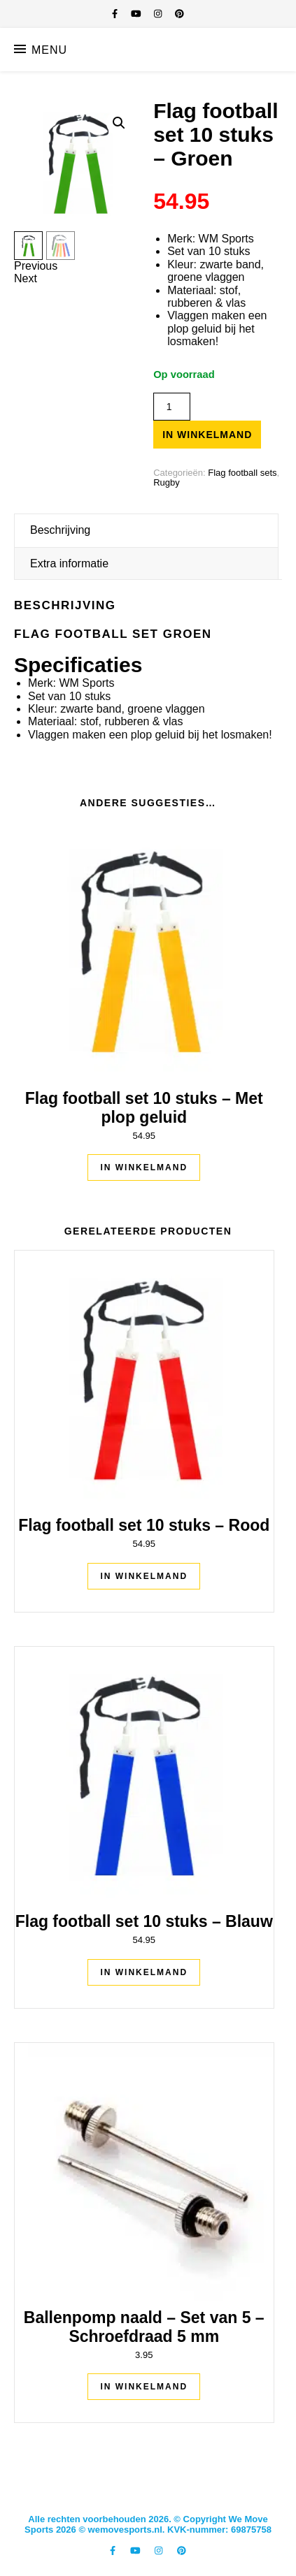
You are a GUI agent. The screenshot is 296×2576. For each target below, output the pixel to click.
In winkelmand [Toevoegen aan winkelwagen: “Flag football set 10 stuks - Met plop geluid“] (144, 1167)
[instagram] (159, 13)
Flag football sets (242, 472)
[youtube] (137, 13)
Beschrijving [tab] (60, 530)
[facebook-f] (116, 13)
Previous (35, 266)
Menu (49, 50)
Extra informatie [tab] (69, 563)
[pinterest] (179, 13)
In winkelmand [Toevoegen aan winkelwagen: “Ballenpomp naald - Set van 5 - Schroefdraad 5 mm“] (144, 2387)
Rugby (166, 482)
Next (25, 278)
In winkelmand (207, 434)
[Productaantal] (172, 406)
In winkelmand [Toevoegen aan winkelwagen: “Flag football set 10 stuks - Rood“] (144, 1576)
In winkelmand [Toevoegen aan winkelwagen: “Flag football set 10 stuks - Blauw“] (144, 1972)
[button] (119, 123)
